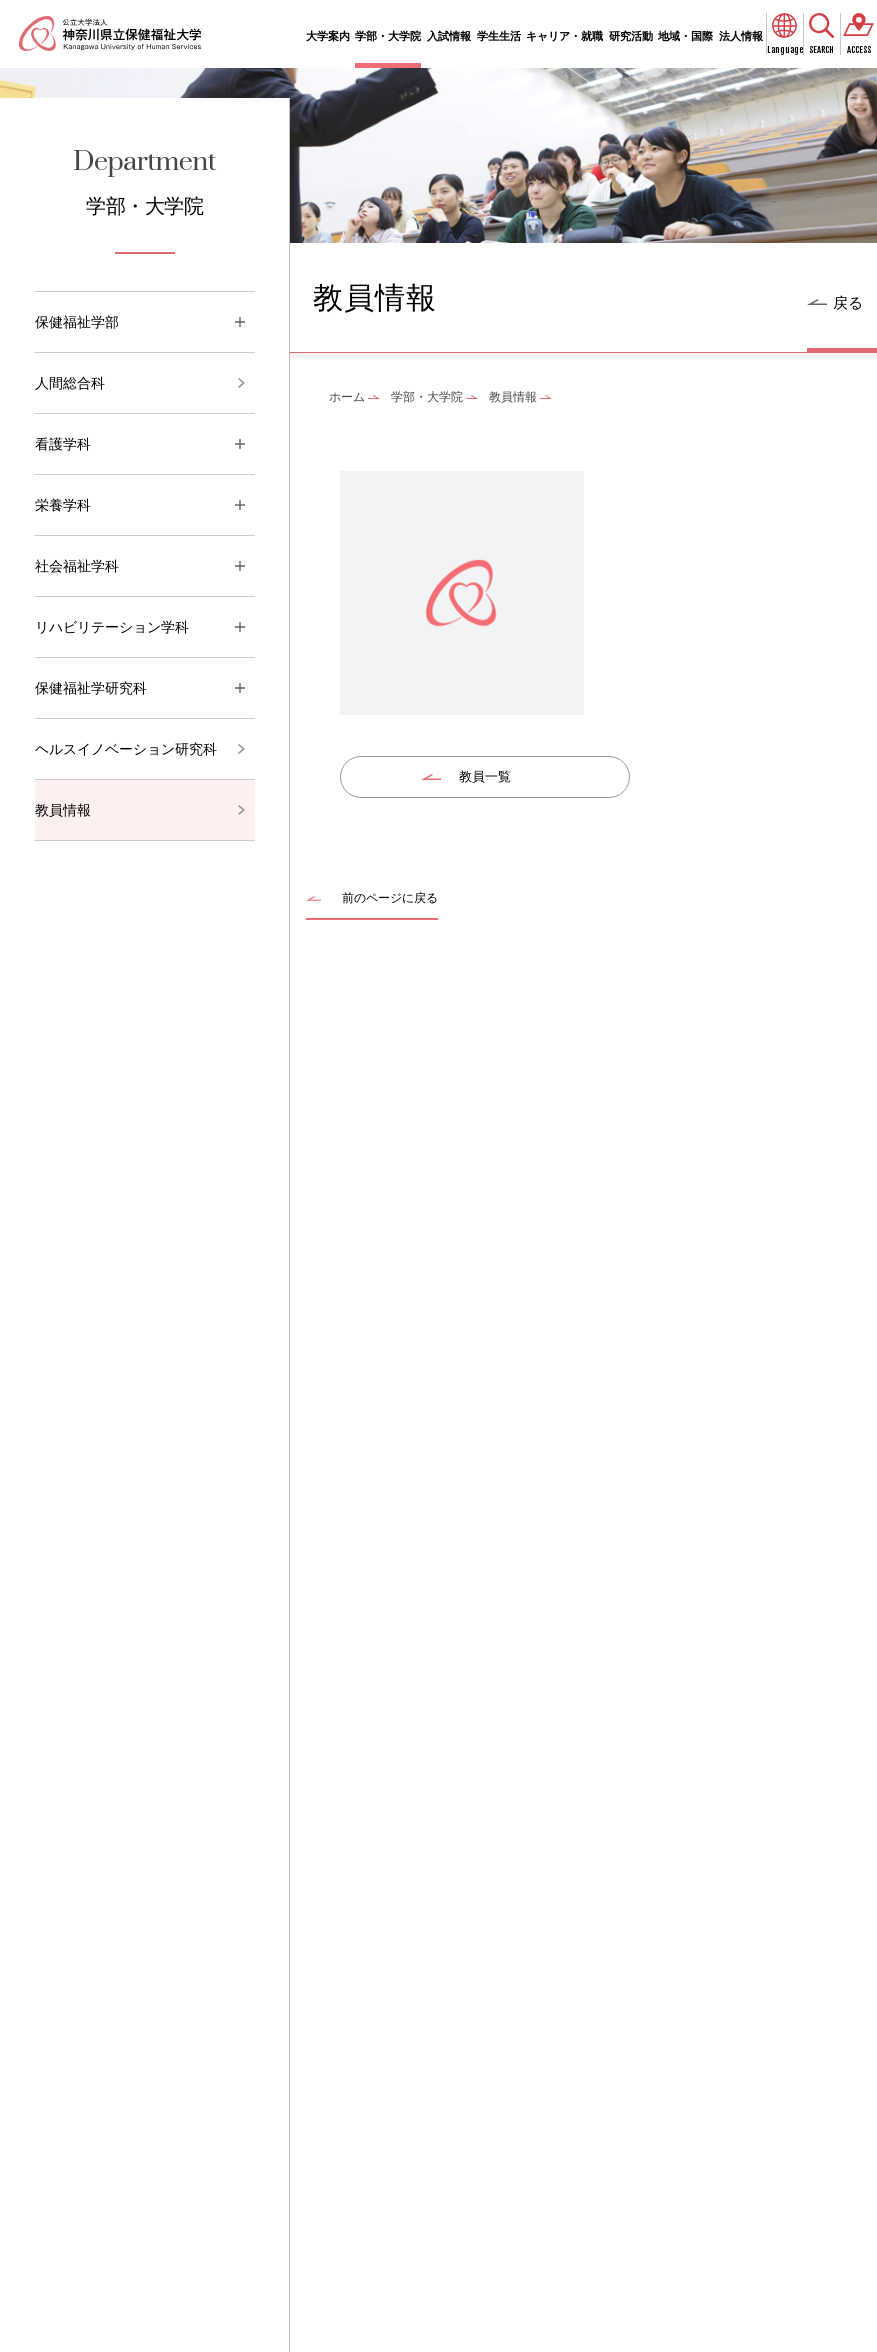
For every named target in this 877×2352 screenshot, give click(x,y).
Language (785, 49)
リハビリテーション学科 (112, 627)
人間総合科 (70, 383)
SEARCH (821, 49)
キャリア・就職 (564, 36)
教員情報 (63, 810)
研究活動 (631, 36)
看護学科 (63, 444)
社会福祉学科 (77, 566)
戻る (848, 302)
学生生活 (499, 36)
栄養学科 (63, 505)
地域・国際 (685, 36)
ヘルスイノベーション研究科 (126, 749)
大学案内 (328, 36)
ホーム (347, 397)
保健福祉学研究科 (91, 688)
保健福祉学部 (77, 322)
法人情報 (741, 36)
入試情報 (449, 36)
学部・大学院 (388, 36)
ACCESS (859, 49)
